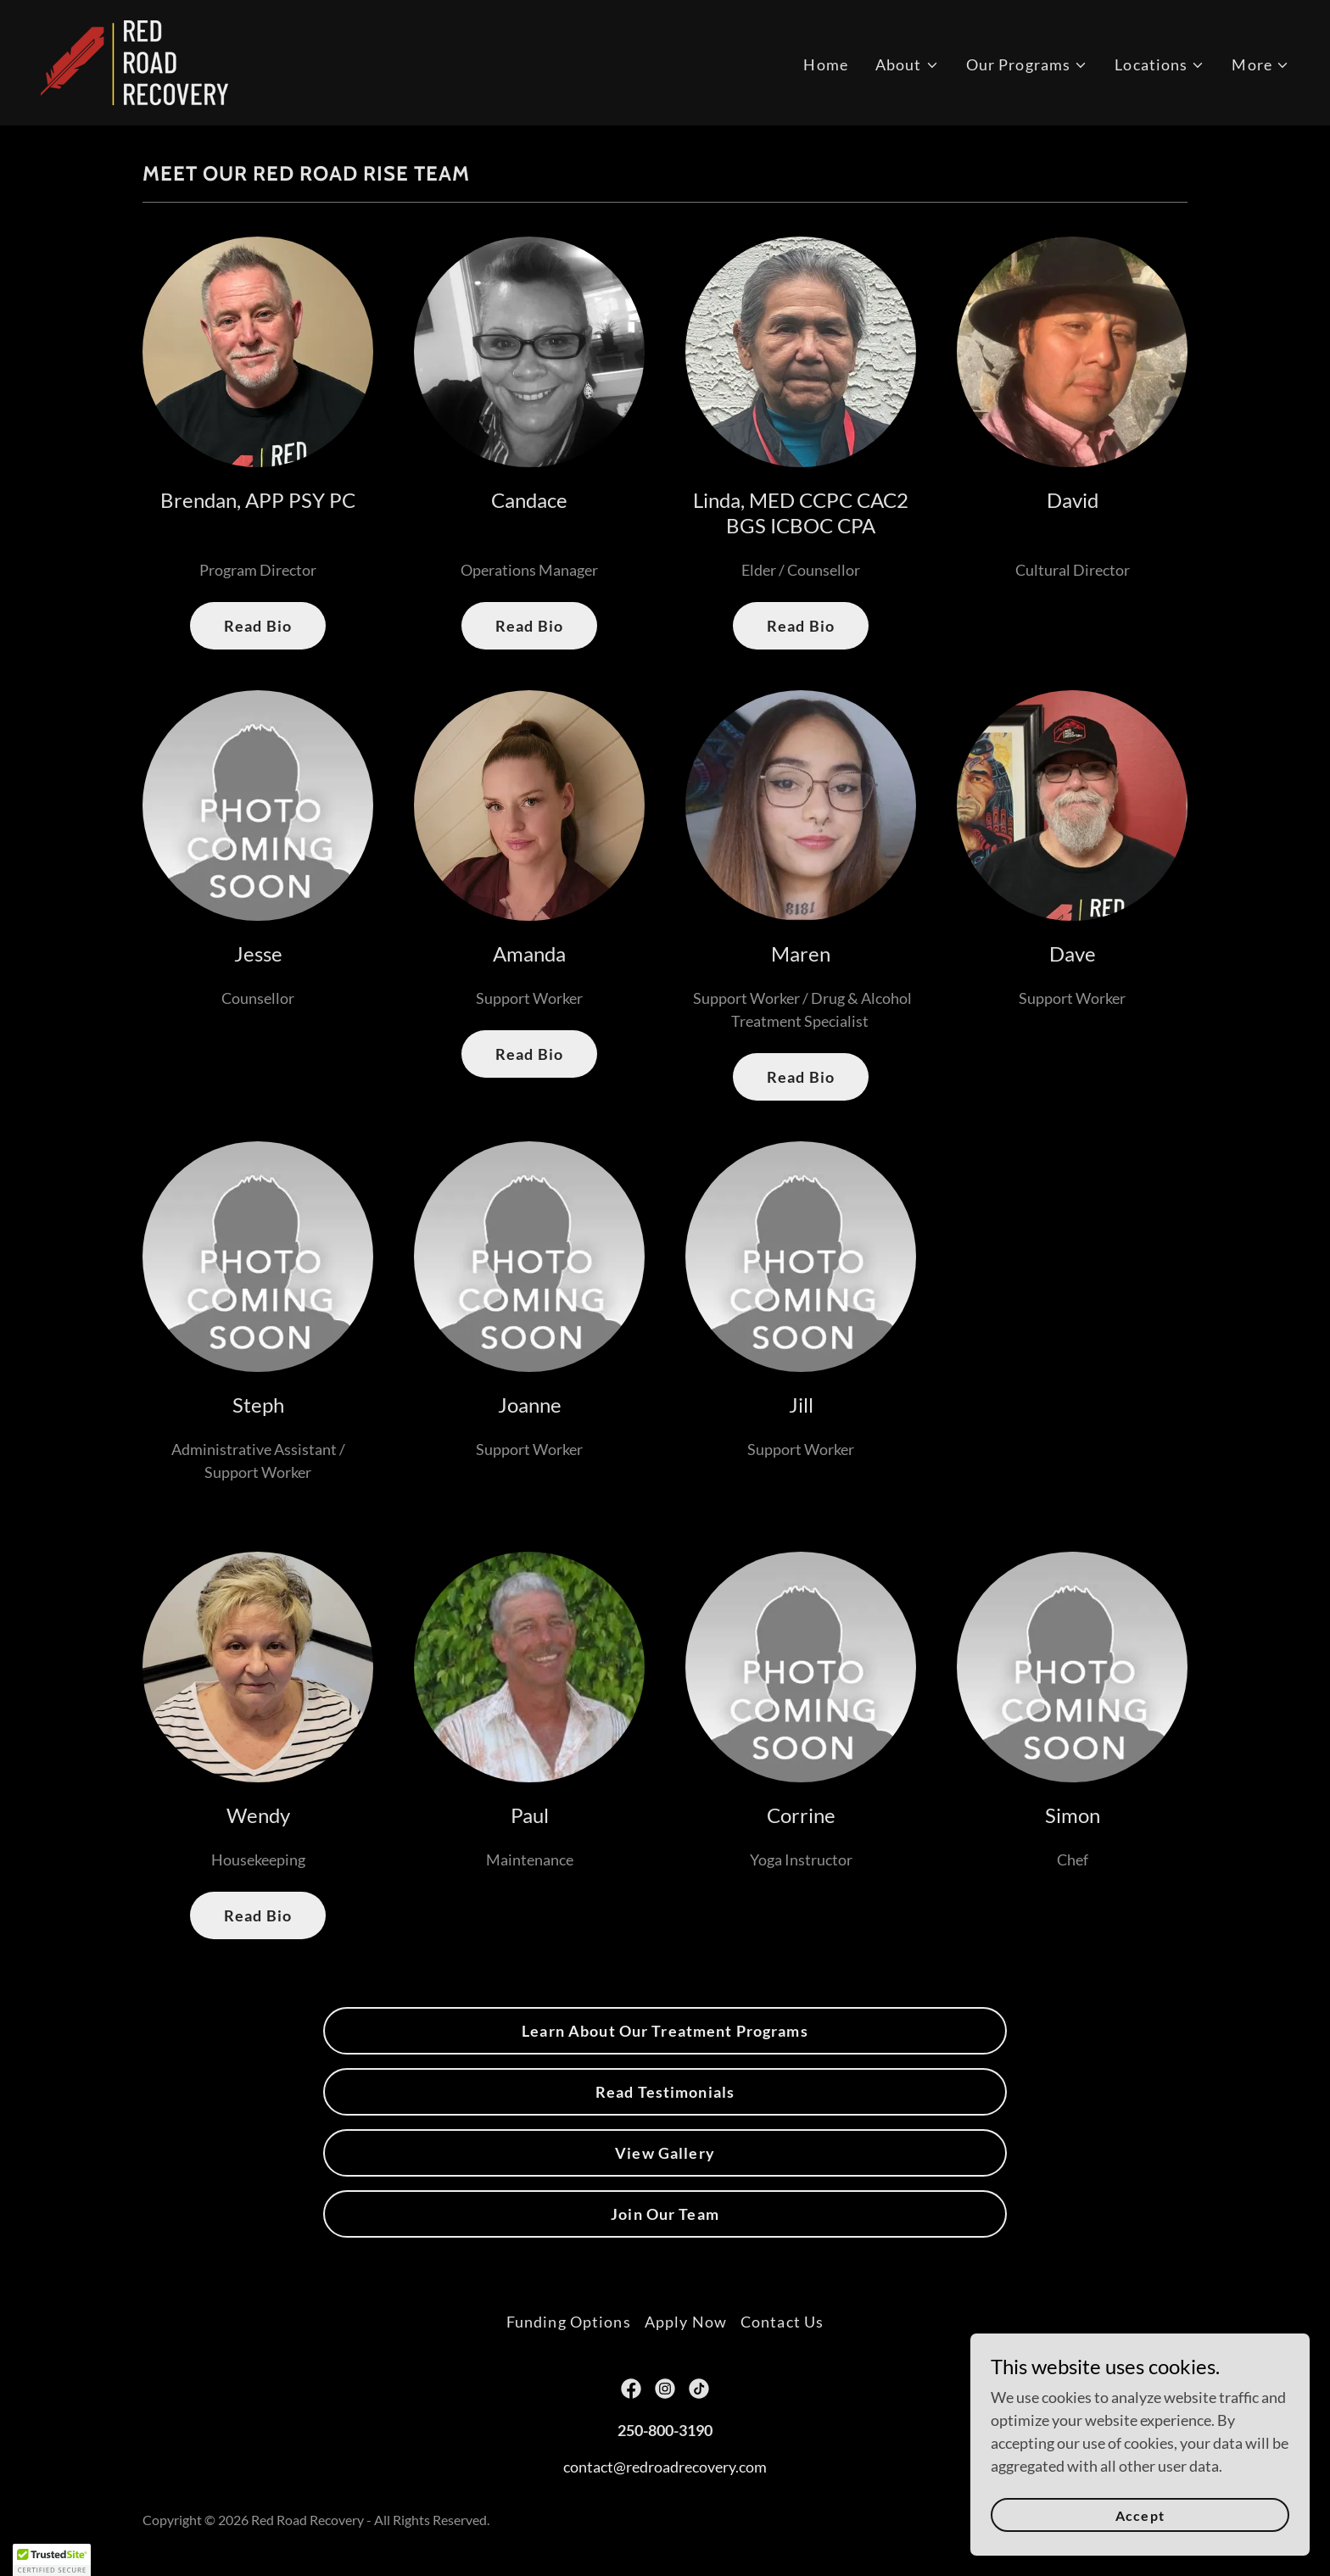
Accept (1139, 2515)
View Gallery (665, 2153)
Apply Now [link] (686, 2321)
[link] (134, 61)
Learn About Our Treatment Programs (665, 2030)
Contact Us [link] (782, 2321)
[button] (907, 64)
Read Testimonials (665, 2092)
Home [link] (825, 64)
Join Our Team (665, 2214)
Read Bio (258, 625)
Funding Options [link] (568, 2321)
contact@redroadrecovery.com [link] (665, 2466)
